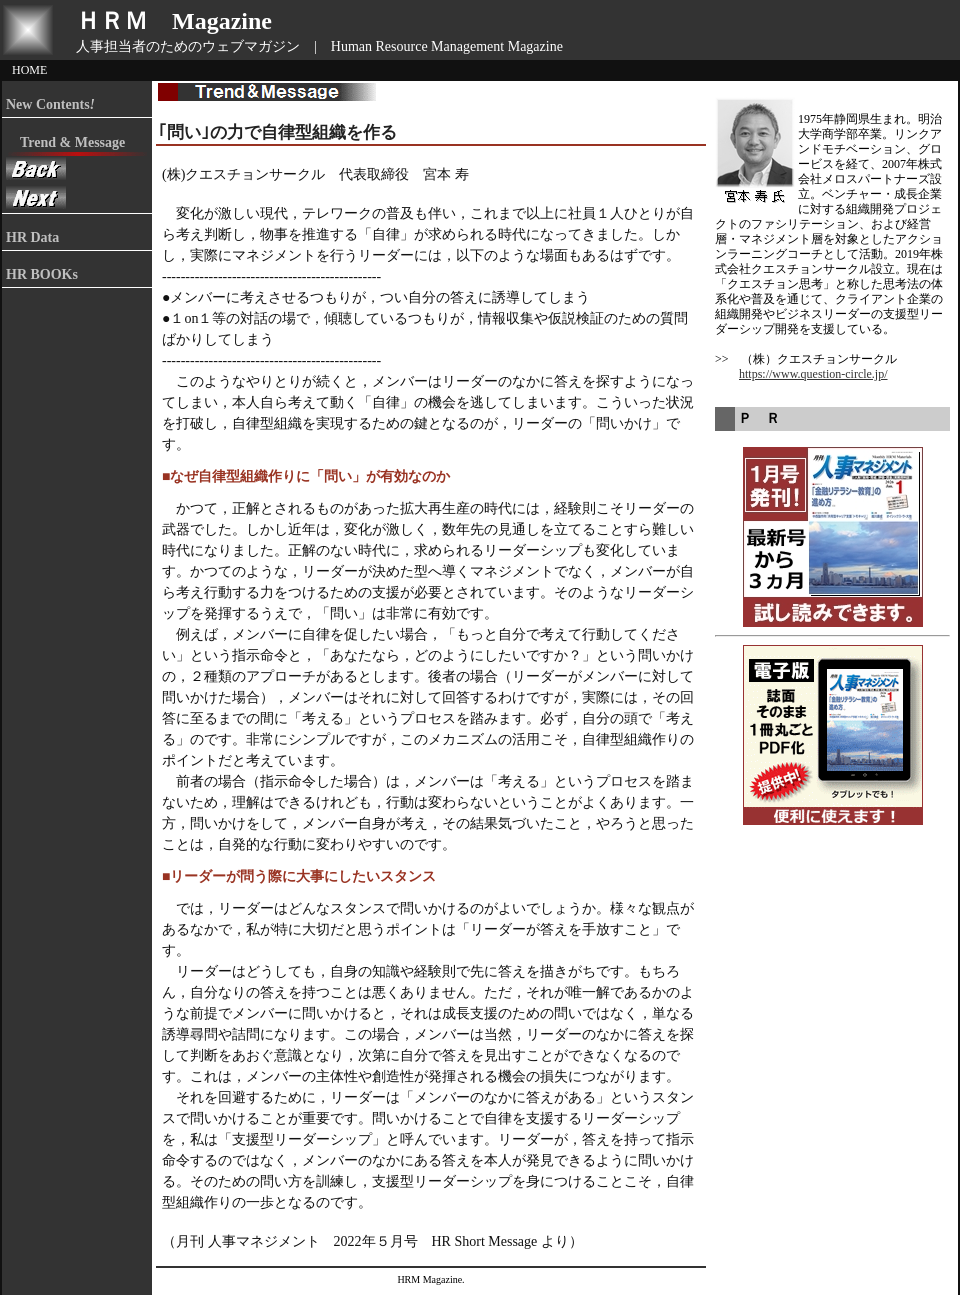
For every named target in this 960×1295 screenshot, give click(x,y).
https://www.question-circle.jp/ (813, 374)
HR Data (32, 237)
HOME (29, 70)
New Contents (50, 104)
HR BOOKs (42, 274)
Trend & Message (65, 142)
